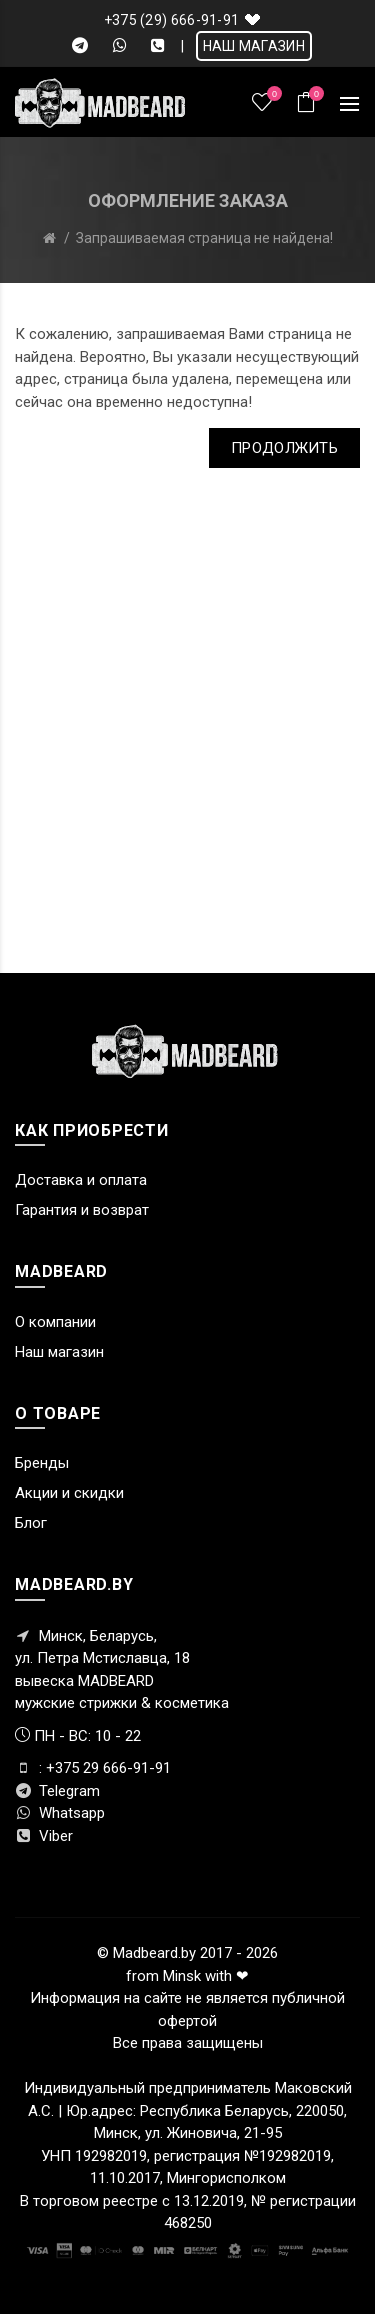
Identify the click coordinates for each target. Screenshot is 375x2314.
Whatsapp (60, 1813)
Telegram (57, 1791)
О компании (55, 1322)
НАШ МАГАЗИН (254, 46)
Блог (31, 1523)
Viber (44, 1836)
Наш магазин (59, 1352)
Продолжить (284, 448)
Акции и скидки (69, 1493)
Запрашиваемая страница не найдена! (204, 238)
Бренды (42, 1463)
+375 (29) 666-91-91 (172, 20)
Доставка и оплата (81, 1180)
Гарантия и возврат (82, 1210)
